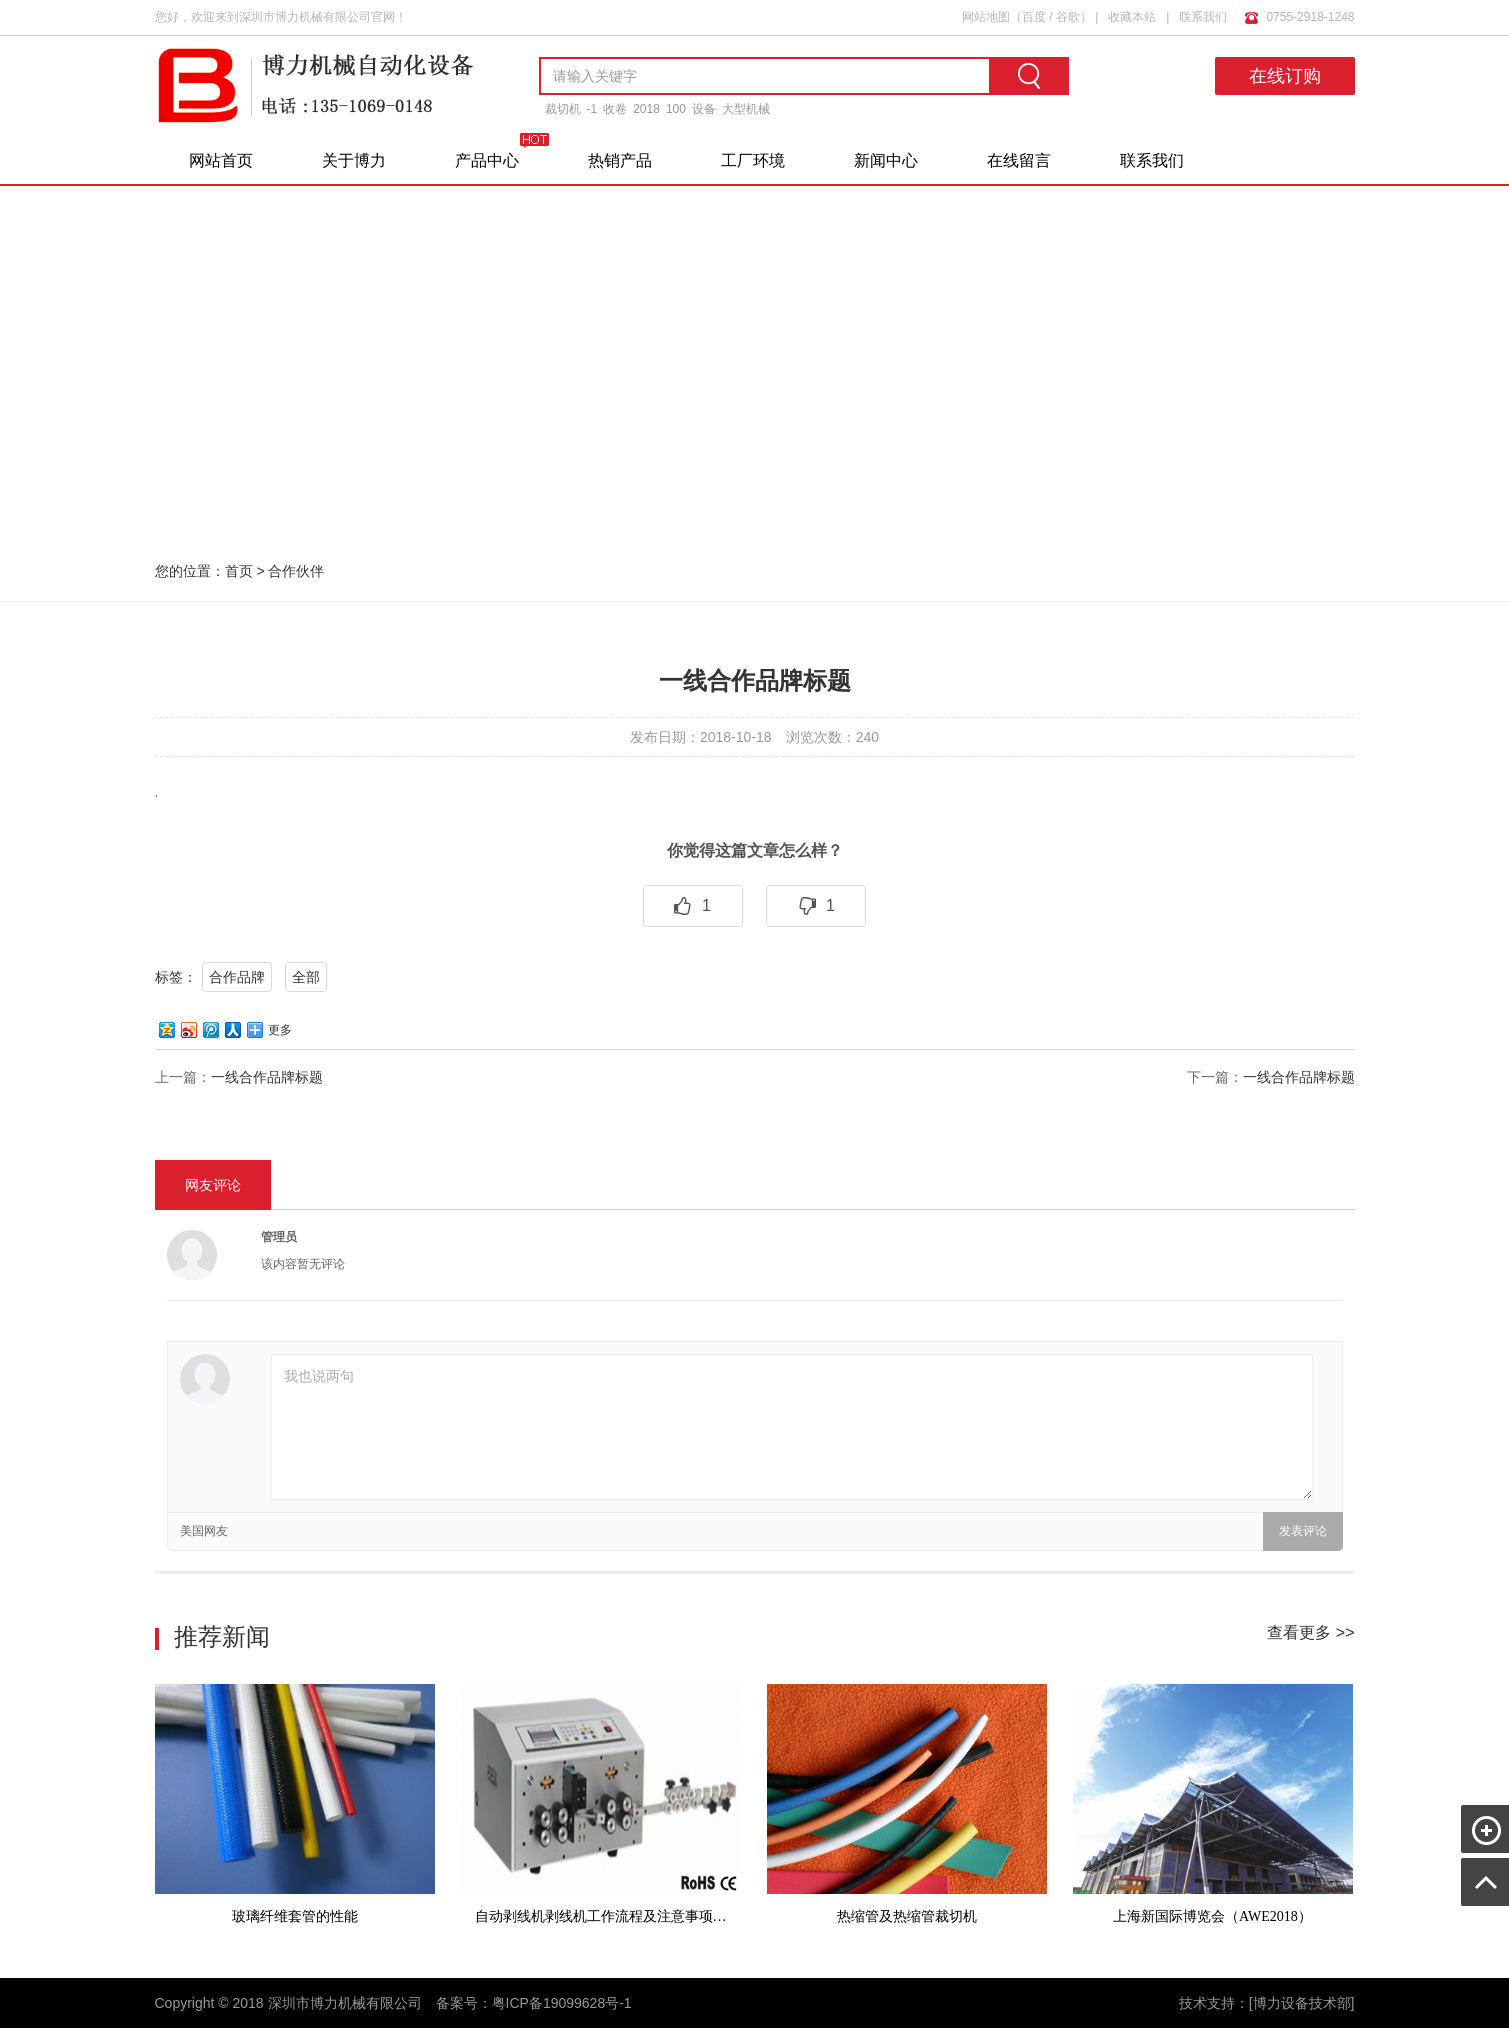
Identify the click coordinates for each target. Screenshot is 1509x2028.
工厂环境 (753, 160)
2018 (646, 109)
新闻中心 (886, 160)
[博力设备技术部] (1302, 2003)
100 (676, 109)
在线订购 (1285, 76)
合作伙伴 (296, 571)
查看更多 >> (1310, 1632)
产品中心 (487, 160)
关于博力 (354, 160)
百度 (1034, 17)
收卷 (615, 109)
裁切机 (563, 109)
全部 (306, 977)
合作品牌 (237, 977)
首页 (239, 571)
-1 (592, 109)
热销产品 (620, 160)
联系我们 (1203, 17)
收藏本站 (1132, 17)
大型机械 (746, 109)
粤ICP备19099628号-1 (562, 2003)
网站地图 (986, 17)
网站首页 (221, 160)
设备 (704, 109)
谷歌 (1068, 17)
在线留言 (1019, 160)
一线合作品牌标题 (267, 1077)
